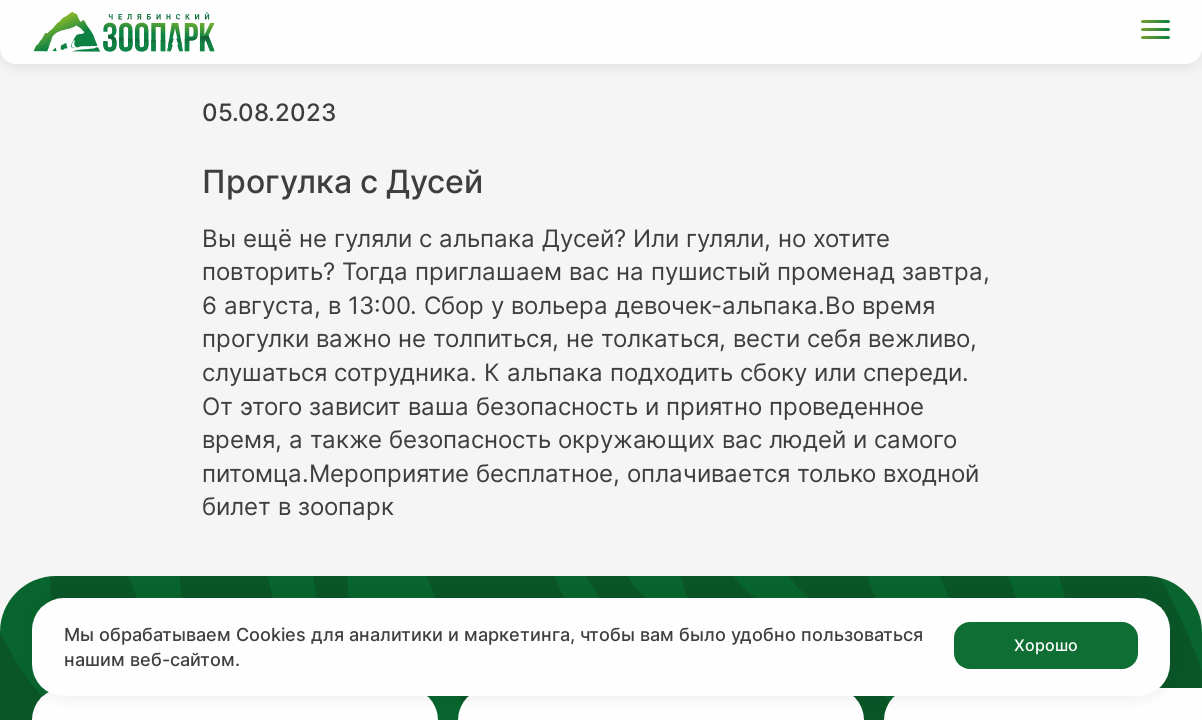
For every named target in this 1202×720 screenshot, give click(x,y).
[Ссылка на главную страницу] (124, 32)
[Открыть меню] (1155, 32)
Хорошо (1046, 645)
